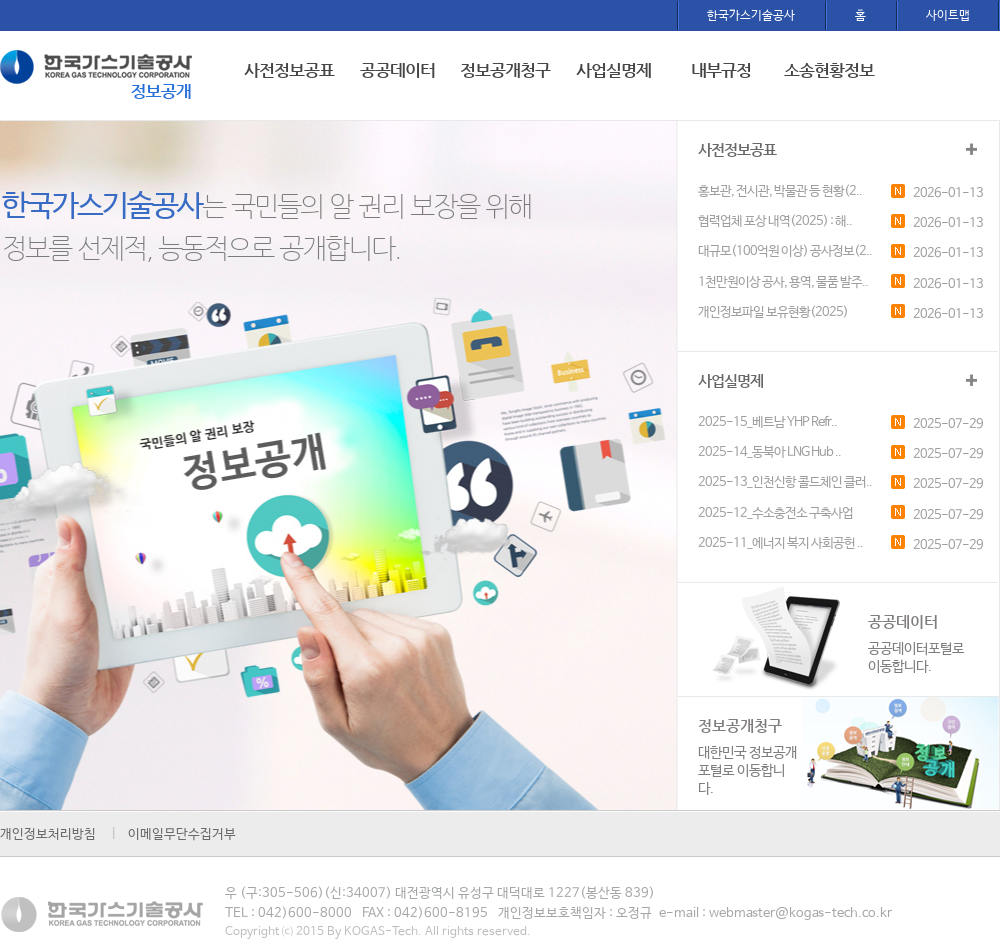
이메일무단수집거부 (182, 834)
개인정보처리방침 (48, 834)
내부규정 (721, 70)
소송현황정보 (829, 70)
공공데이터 (397, 70)
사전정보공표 (289, 70)
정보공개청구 (505, 70)
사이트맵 (948, 16)
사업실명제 (613, 70)
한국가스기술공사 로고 (99, 78)
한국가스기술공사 (751, 16)
